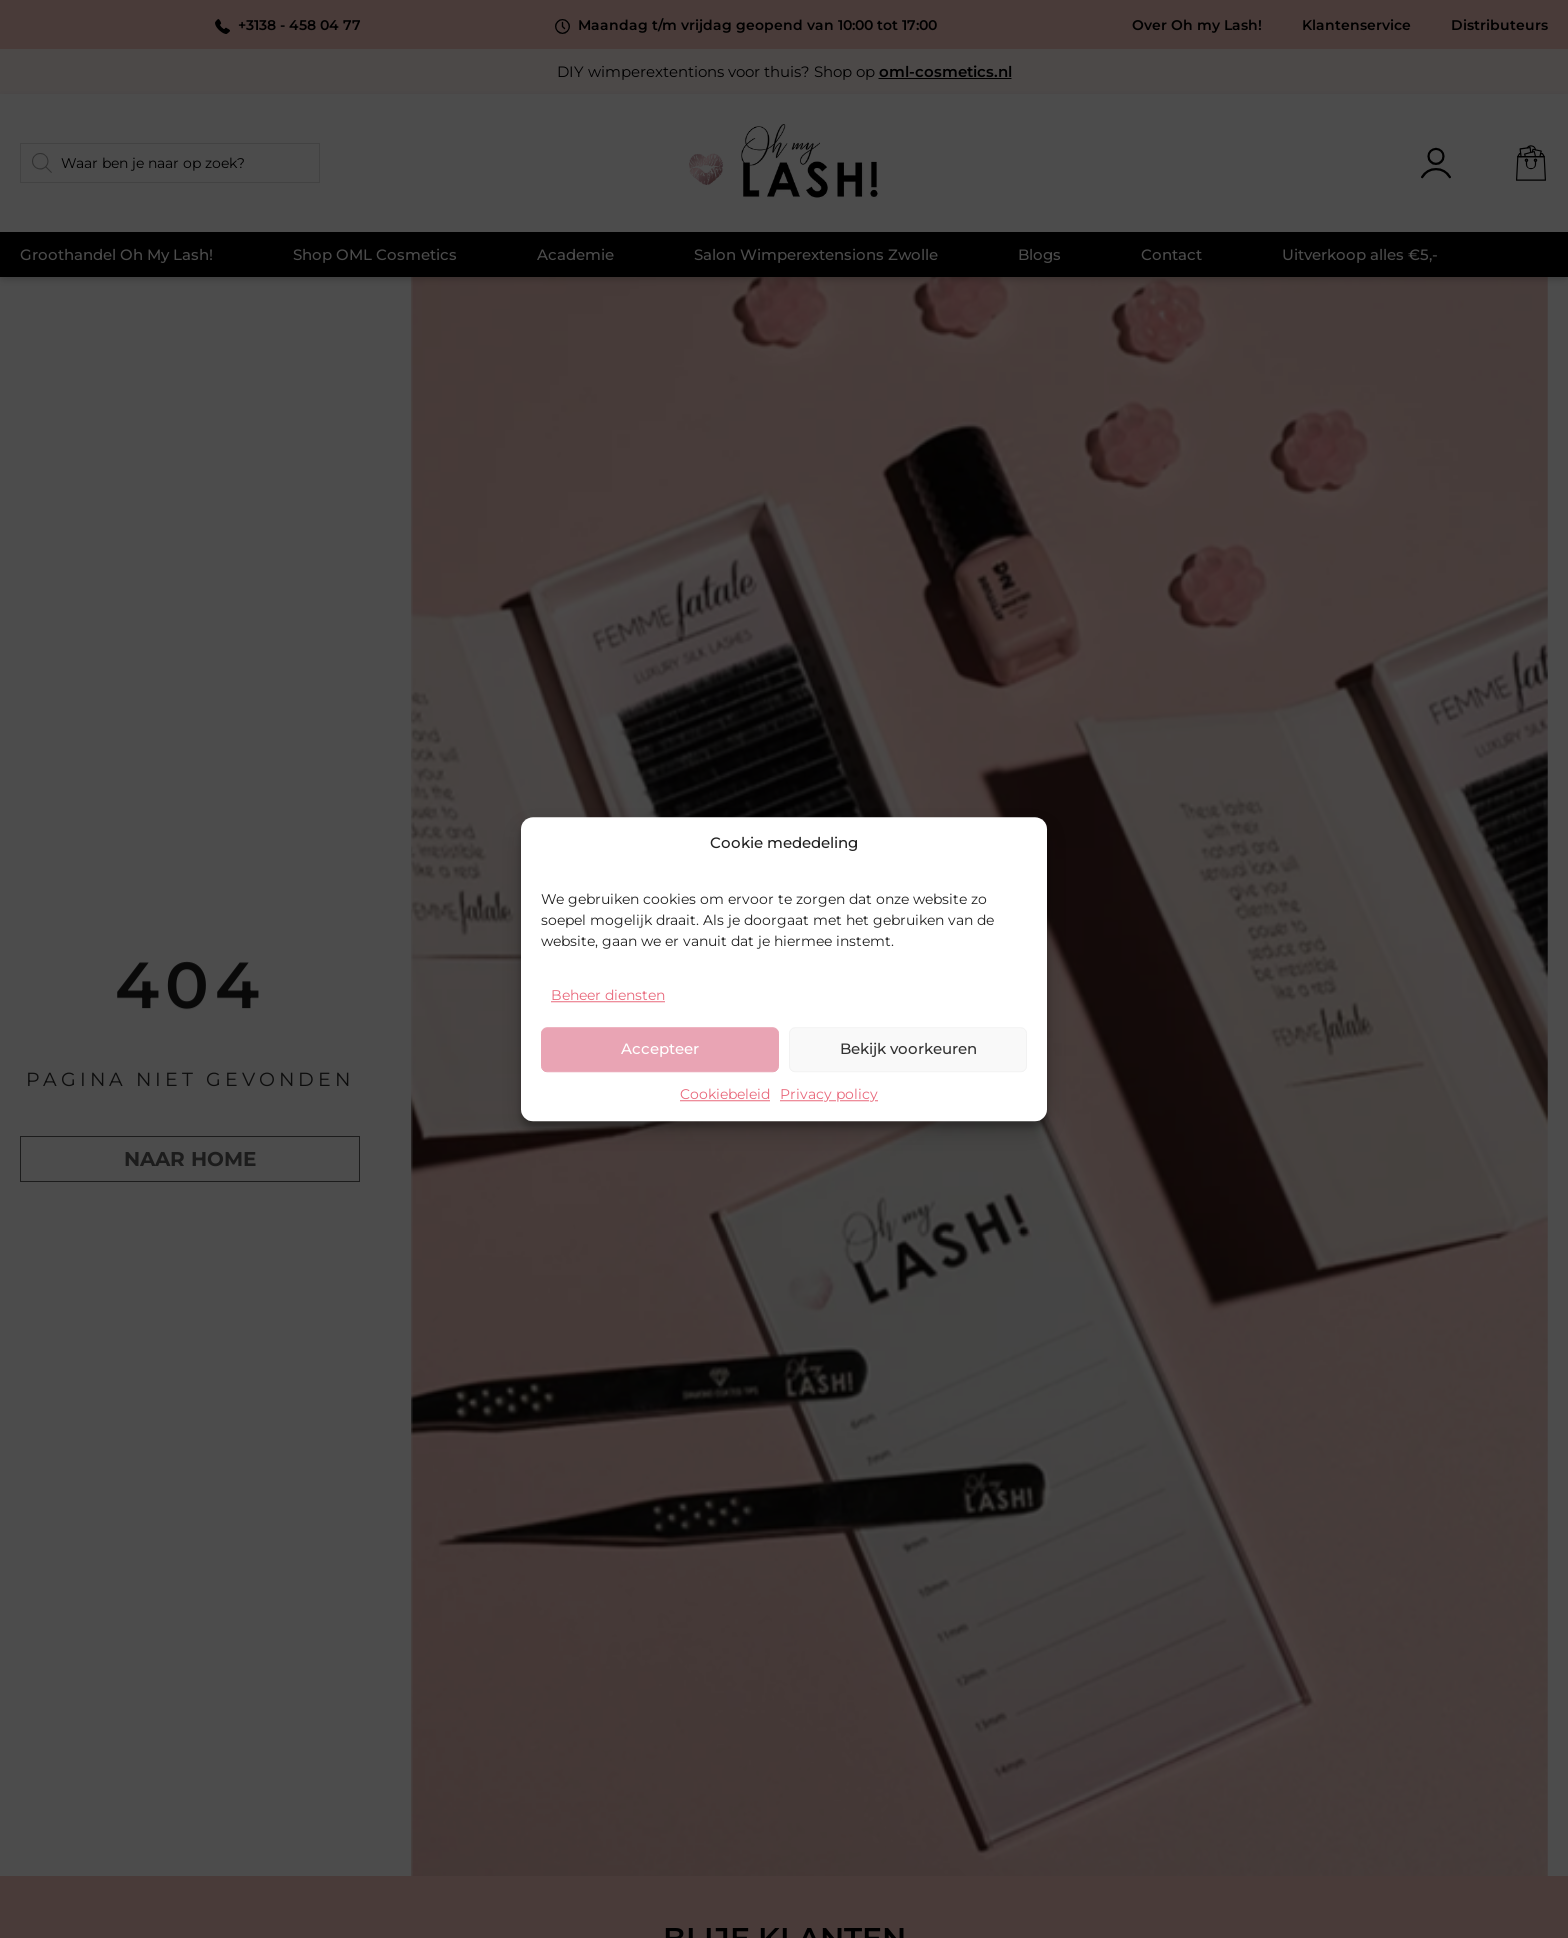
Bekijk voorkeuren (908, 1048)
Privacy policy (829, 1094)
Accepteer (660, 1048)
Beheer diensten (608, 995)
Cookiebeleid (725, 1094)
